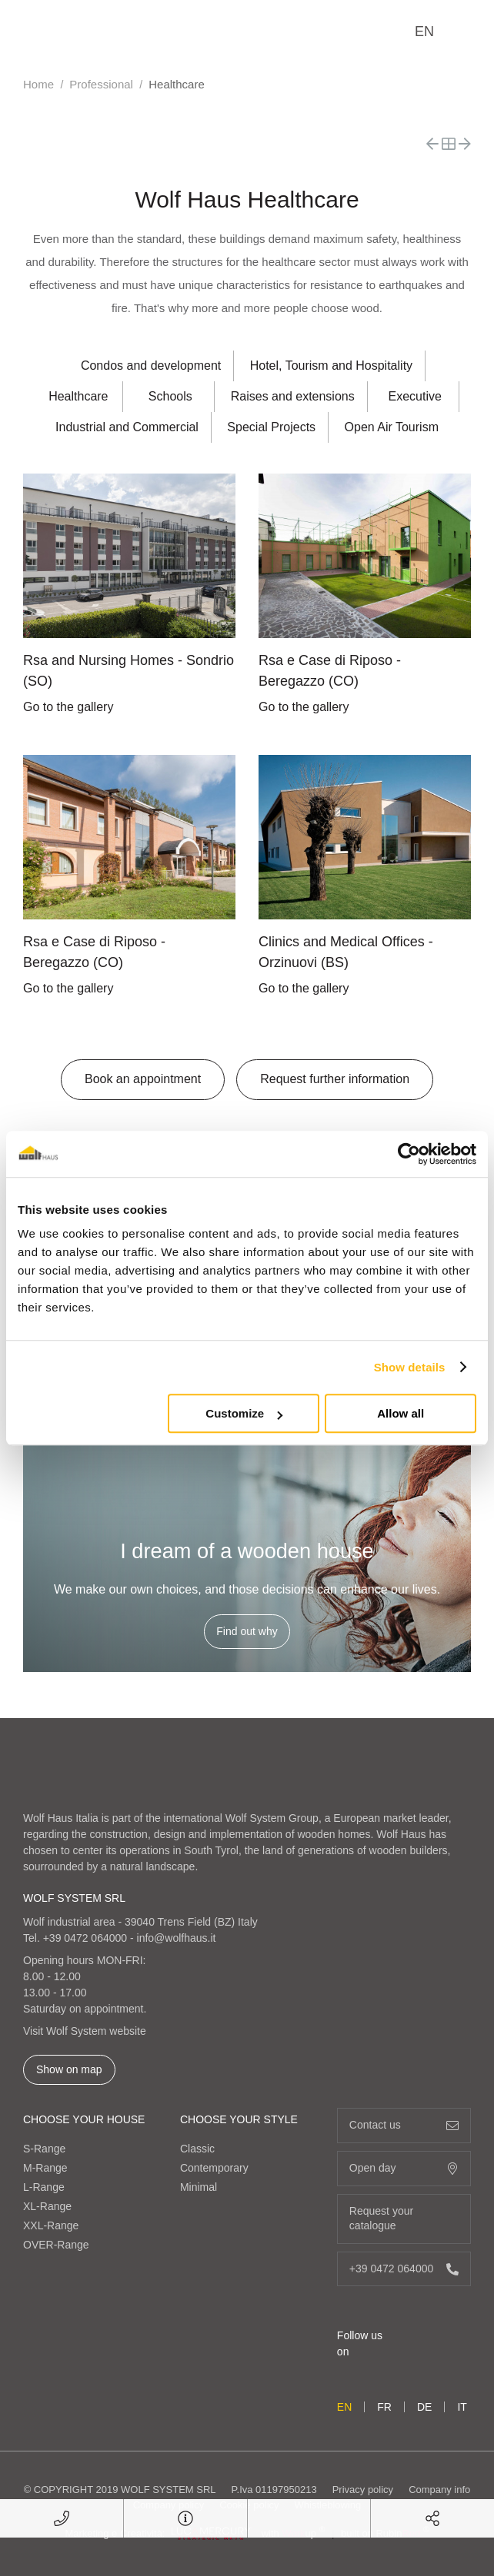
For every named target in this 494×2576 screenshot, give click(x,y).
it (461, 2407)
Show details (410, 1367)
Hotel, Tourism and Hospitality (331, 365)
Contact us (404, 2125)
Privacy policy (362, 2489)
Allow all (400, 1413)
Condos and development (151, 365)
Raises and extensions (293, 396)
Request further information (334, 1078)
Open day (404, 2168)
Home (38, 84)
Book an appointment (143, 1078)
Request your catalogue (404, 2218)
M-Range (45, 2168)
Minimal (198, 2187)
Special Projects (271, 427)
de (424, 2407)
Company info (439, 2489)
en (424, 31)
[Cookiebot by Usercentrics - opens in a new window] (409, 1153)
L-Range (44, 2187)
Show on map (69, 2069)
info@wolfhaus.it (176, 1938)
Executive (414, 396)
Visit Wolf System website (84, 2031)
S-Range (44, 2148)
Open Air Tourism (392, 427)
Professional (101, 84)
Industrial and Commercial (127, 427)
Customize (243, 1413)
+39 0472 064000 (85, 1938)
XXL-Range (50, 2225)
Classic (197, 2148)
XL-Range (47, 2206)
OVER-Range (56, 2245)
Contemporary (214, 2168)
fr (384, 2407)
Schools (170, 396)
